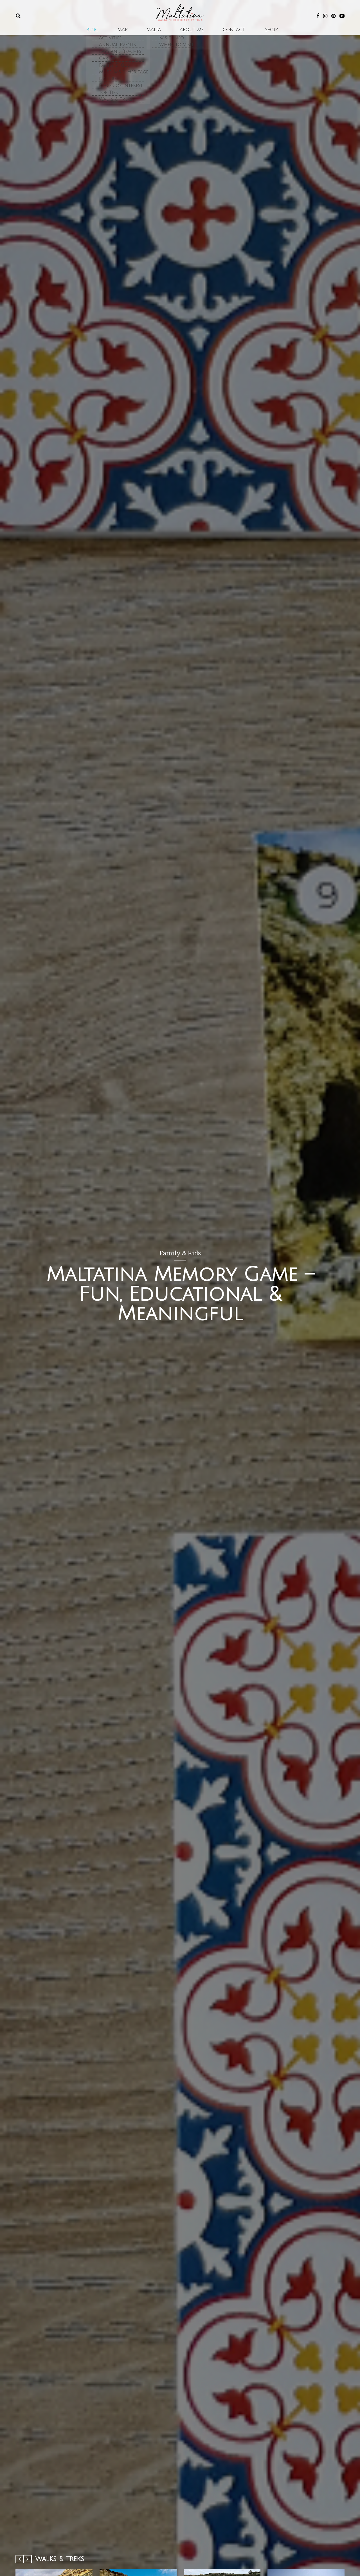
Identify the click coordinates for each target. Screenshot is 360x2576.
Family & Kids (180, 1253)
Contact (222, 33)
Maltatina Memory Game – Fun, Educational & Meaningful (180, 1294)
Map (134, 33)
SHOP (252, 33)
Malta (157, 33)
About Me (188, 33)
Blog (112, 33)
